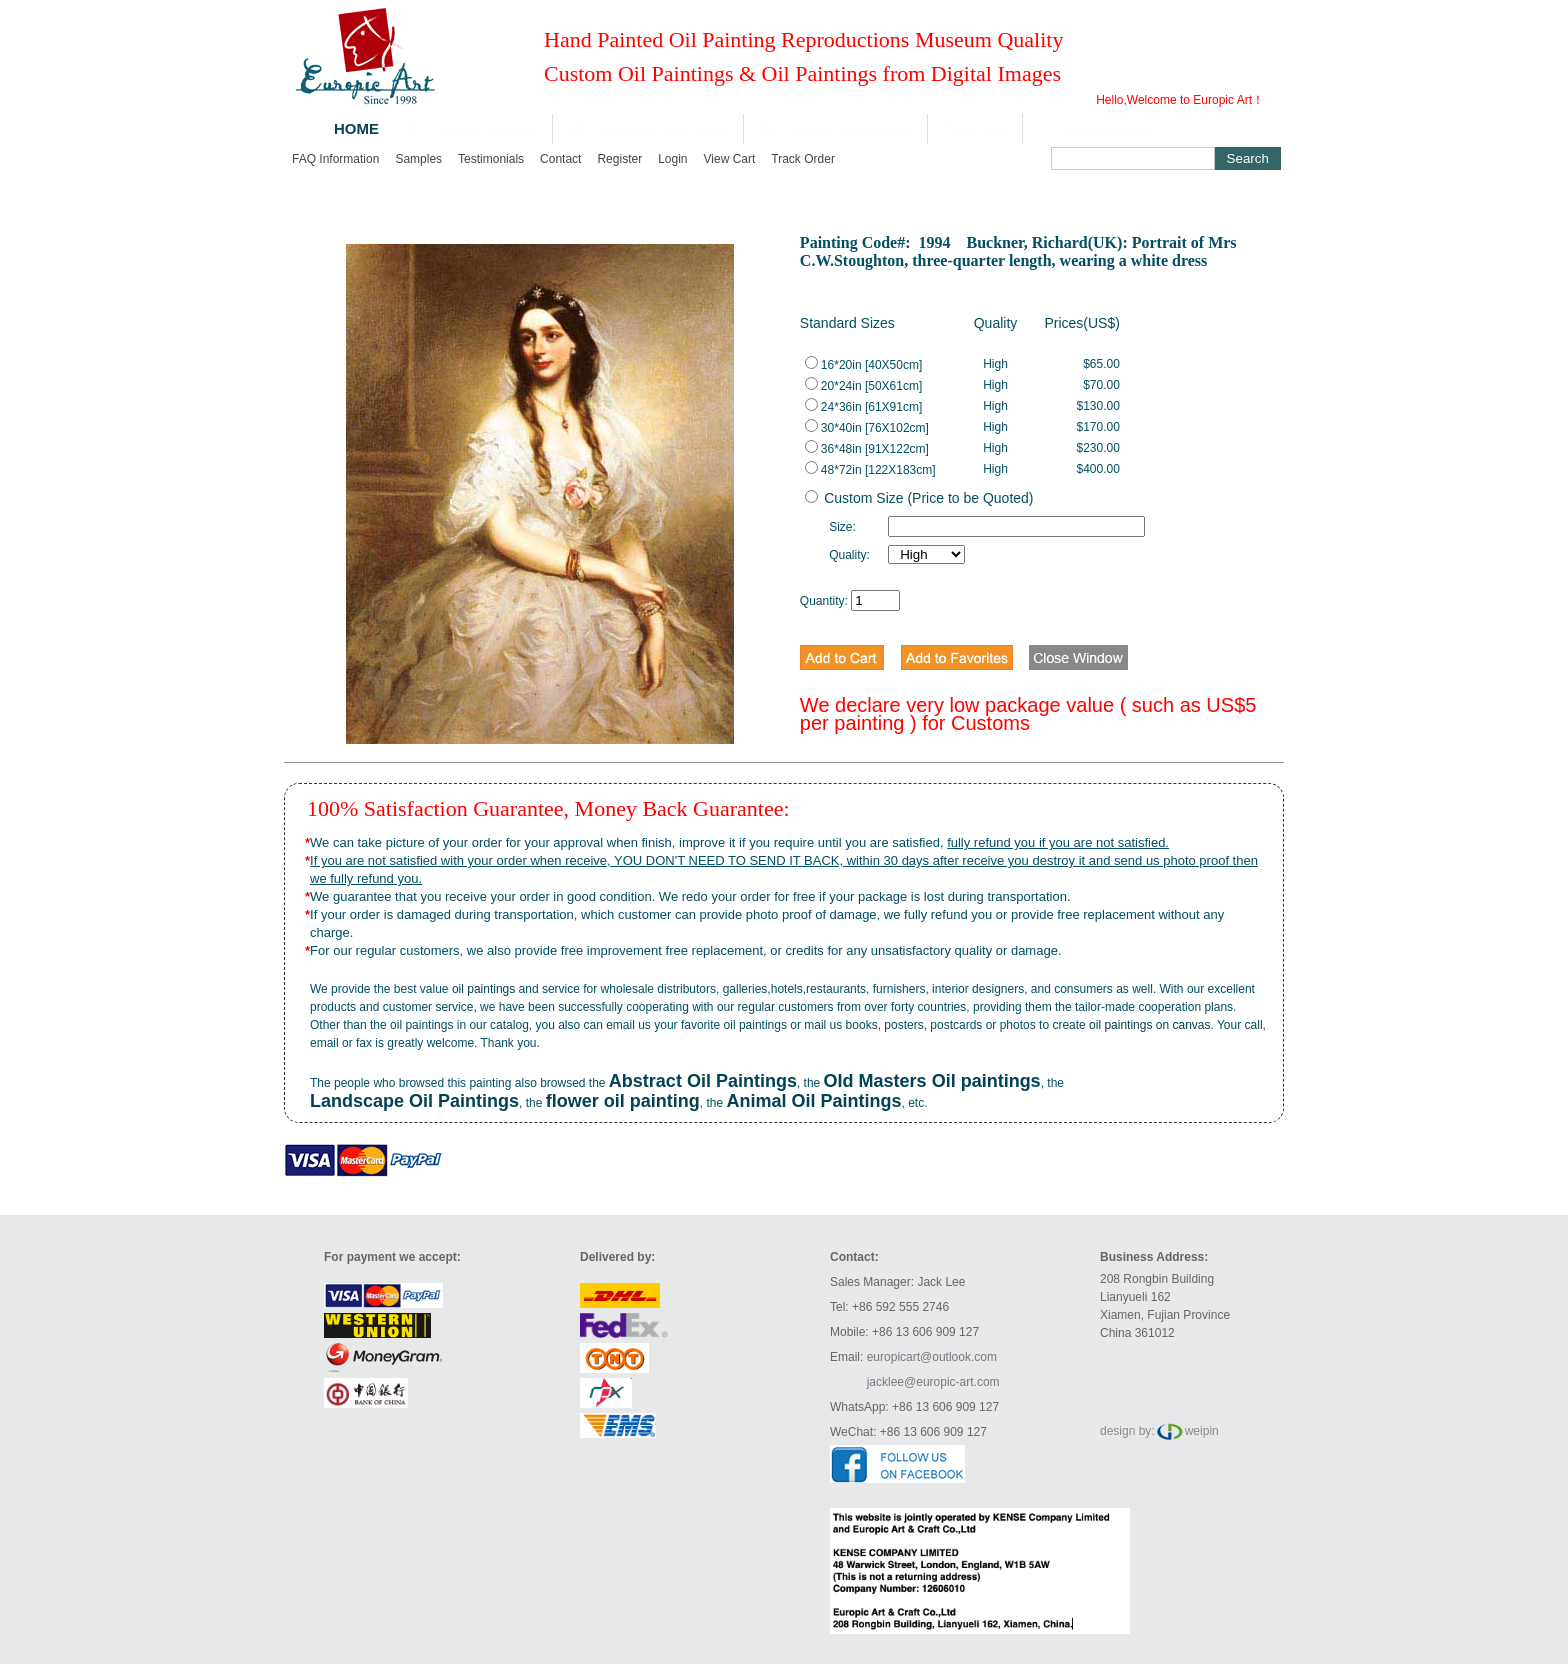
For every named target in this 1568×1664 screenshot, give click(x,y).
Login (672, 159)
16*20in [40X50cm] (863, 365)
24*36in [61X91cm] (863, 407)
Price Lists (975, 129)
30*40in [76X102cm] (867, 428)
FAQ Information (335, 159)
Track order (803, 159)
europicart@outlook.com (932, 1357)
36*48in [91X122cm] (867, 449)
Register (619, 159)
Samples (418, 159)
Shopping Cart (1110, 129)
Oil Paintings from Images (648, 129)
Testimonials (491, 159)
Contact (560, 159)
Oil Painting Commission (835, 129)
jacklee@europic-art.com (933, 1382)
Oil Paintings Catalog (471, 129)
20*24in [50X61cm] (863, 386)
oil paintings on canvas (1149, 1025)
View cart (730, 159)
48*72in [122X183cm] (870, 470)
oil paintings (483, 989)
